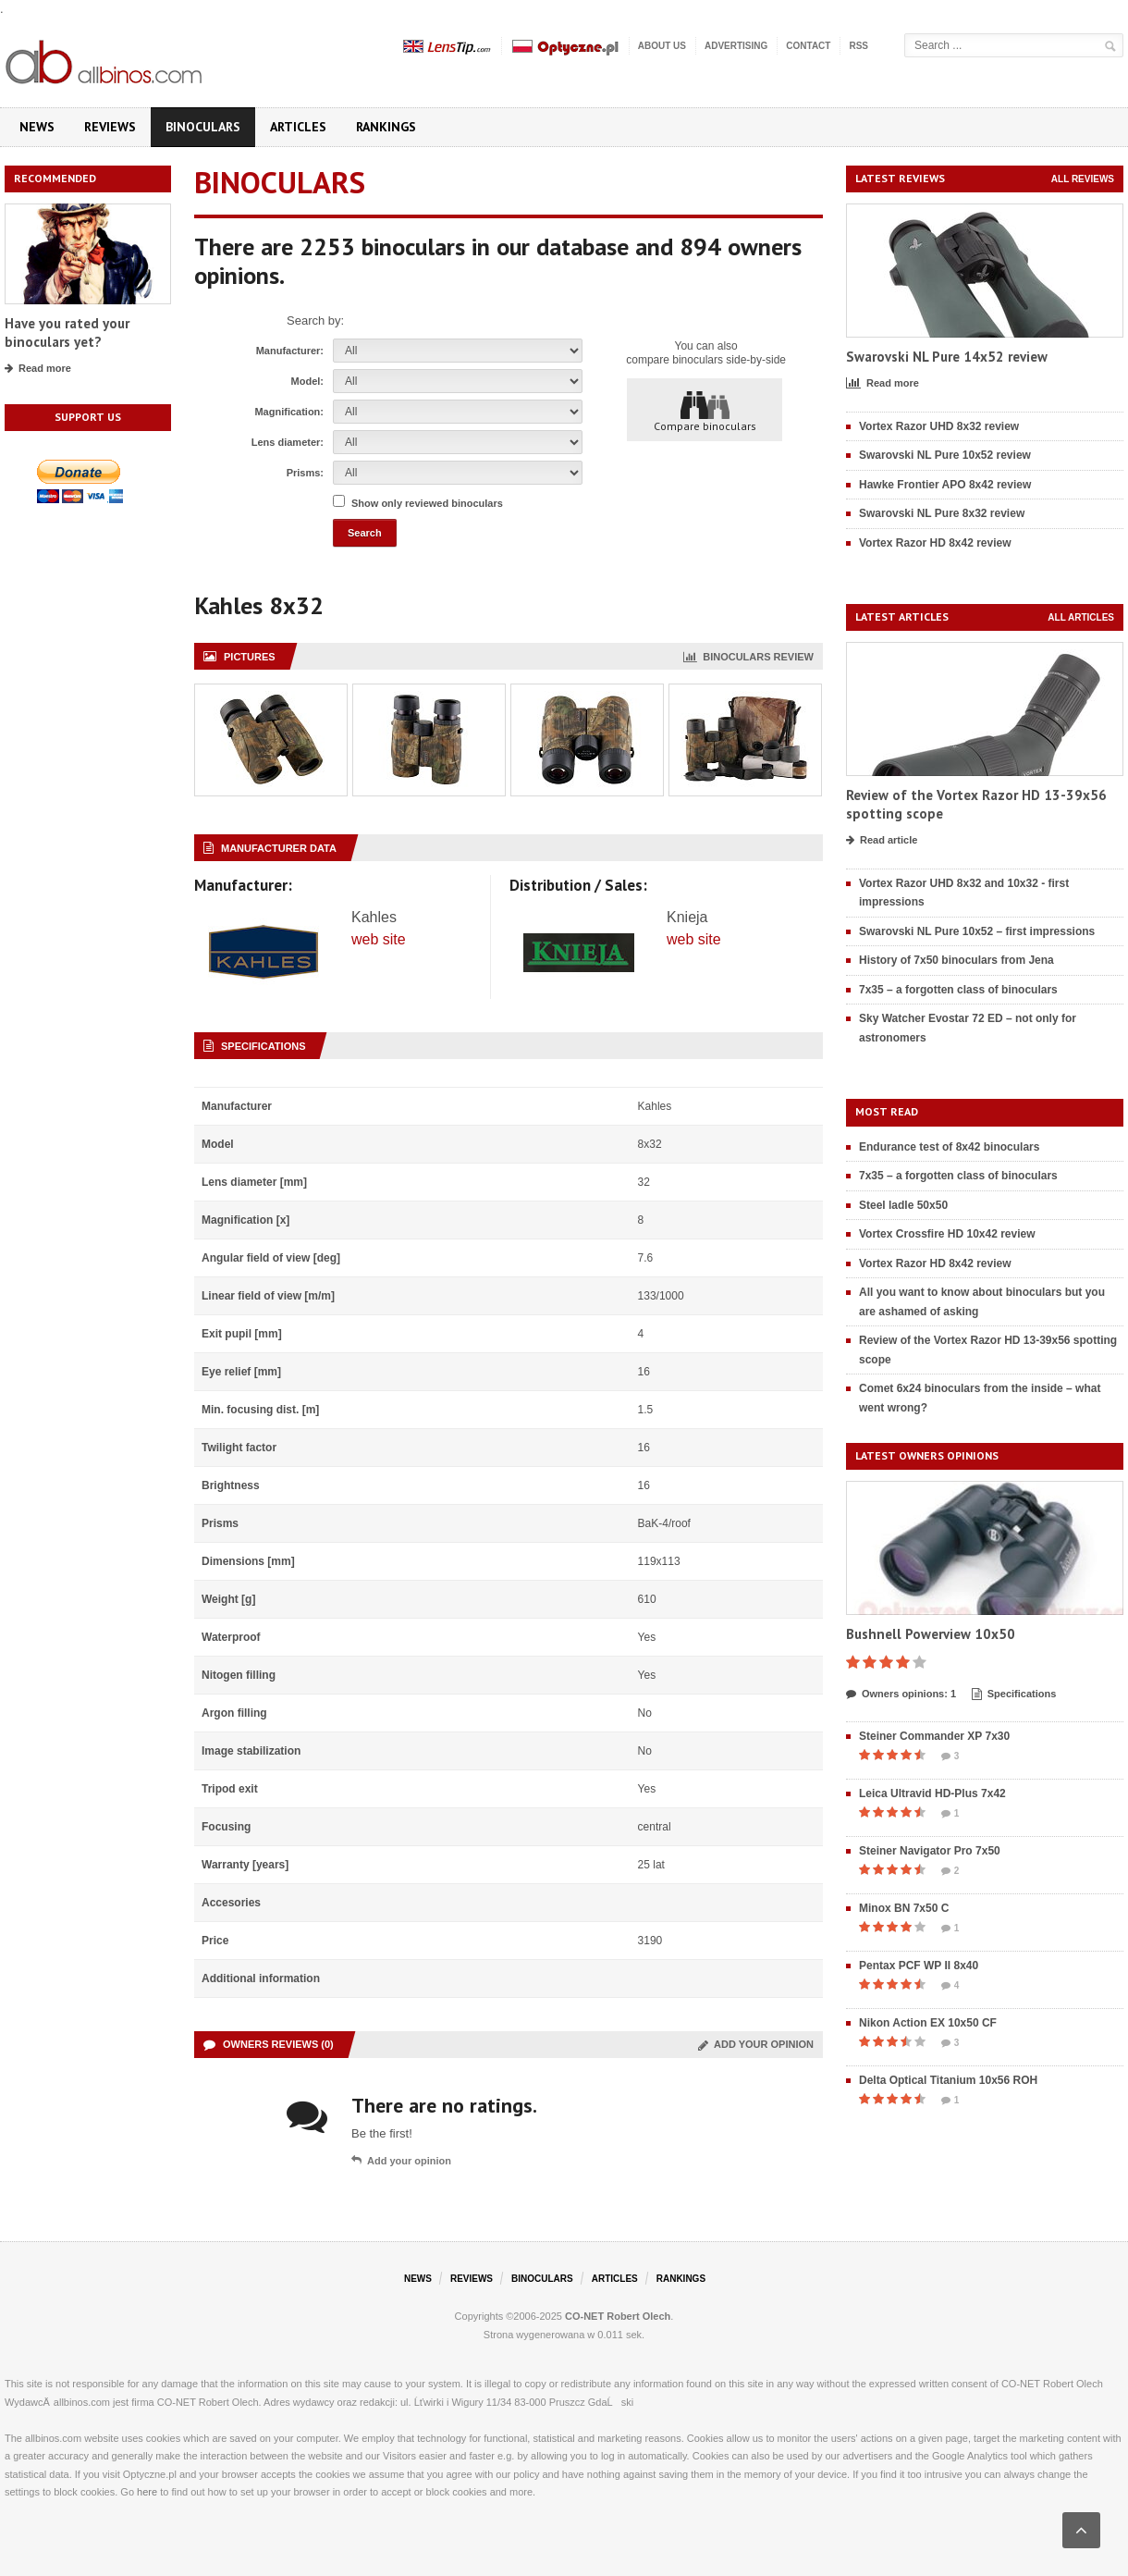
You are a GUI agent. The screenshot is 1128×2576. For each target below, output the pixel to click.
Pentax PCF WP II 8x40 (918, 1965)
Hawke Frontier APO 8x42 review (945, 484)
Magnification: (289, 411)
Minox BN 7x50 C (904, 1908)
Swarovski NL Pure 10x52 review (945, 455)
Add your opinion (756, 2044)
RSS (858, 46)
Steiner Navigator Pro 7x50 (929, 1850)
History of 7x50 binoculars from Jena (956, 960)
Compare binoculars (705, 410)
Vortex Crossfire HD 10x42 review (947, 1233)
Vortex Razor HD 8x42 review (935, 542)
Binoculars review (748, 656)
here (147, 2491)
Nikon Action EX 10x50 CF (928, 2022)
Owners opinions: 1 (901, 1694)
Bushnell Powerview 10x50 (930, 1634)
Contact (808, 46)
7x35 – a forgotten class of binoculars (958, 989)
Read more (38, 369)
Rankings (386, 126)
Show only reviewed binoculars (427, 503)
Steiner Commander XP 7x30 (934, 1736)
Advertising (736, 46)
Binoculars (203, 126)
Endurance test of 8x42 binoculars (949, 1146)
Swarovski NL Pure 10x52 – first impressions (977, 931)
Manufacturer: (290, 350)
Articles (298, 126)
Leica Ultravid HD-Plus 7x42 (932, 1793)
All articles (1081, 617)
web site (378, 939)
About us (662, 46)
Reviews (110, 126)
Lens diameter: (287, 442)
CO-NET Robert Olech (617, 2316)
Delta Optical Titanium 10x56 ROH (948, 2080)
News (37, 126)
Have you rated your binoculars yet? (67, 332)
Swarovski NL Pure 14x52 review (947, 356)
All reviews (1082, 179)
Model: (307, 381)
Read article (881, 841)
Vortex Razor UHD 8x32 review (939, 426)
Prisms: (305, 472)
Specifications (1014, 1694)
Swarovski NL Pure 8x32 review (941, 513)
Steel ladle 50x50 (903, 1205)
